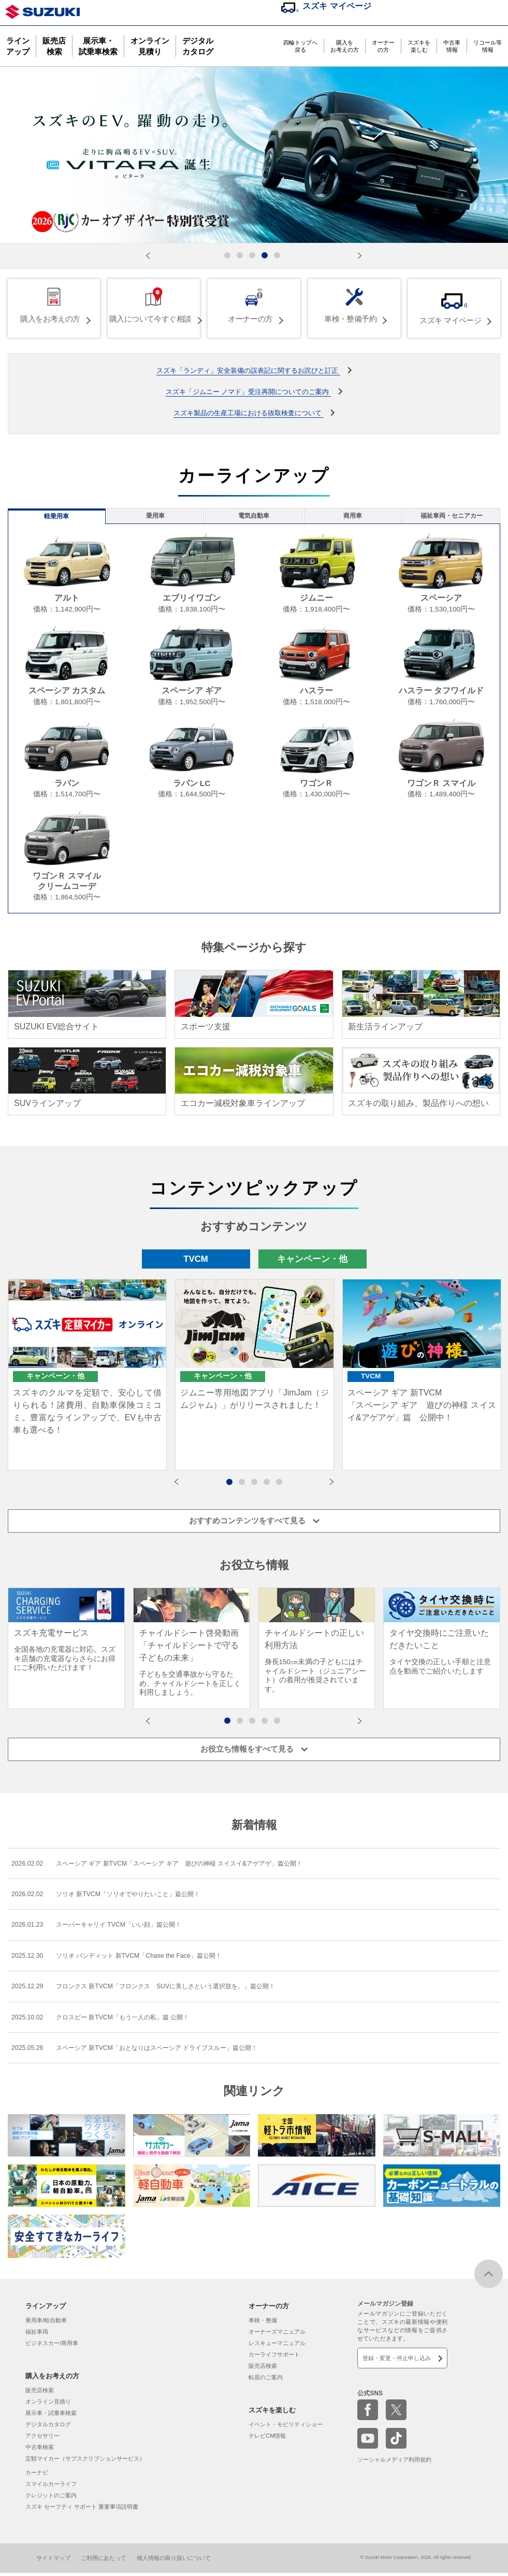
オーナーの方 (383, 46)
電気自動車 (254, 517)
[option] (87, 1381)
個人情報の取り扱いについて (174, 2560)
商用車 (354, 517)
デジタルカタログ (197, 46)
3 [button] (259, 1488)
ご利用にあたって (103, 2560)
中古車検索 (39, 2450)
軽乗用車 (52, 518)
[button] (148, 256)
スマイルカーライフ (51, 2486)
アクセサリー (42, 2438)
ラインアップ (18, 46)
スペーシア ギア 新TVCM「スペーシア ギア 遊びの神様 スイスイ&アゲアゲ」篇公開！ (178, 1860)
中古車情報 (451, 46)
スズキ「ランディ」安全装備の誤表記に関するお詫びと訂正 (248, 368)
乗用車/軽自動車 (46, 2323)
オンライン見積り (149, 46)
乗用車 (153, 517)
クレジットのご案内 (51, 2498)
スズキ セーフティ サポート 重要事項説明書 (81, 2509)
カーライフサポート (274, 2357)
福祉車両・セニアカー (455, 517)
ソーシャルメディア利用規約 (394, 2462)
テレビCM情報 (267, 2438)
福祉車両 (36, 2334)
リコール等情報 (487, 46)
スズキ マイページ (336, 6)
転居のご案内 (266, 2380)
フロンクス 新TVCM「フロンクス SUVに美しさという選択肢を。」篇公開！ (162, 1987)
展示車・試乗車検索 (98, 46)
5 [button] (284, 1488)
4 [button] (272, 1488)
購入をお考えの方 (344, 46)
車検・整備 (263, 2323)
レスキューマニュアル (277, 2345)
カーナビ (36, 2475)
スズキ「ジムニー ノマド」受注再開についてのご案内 (248, 389)
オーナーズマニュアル (277, 2334)
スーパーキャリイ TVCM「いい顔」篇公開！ (108, 1923)
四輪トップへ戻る (300, 46)
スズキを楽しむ (419, 46)
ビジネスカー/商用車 (51, 2345)
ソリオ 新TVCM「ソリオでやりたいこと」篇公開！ (119, 1891)
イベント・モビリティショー (286, 2427)
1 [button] (234, 1488)
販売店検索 (54, 46)
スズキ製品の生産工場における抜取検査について (248, 410)
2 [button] (247, 1488)
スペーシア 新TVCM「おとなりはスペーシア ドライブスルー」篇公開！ (153, 2050)
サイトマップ (53, 2560)
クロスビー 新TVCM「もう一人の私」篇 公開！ (113, 2018)
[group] (66, 1643)
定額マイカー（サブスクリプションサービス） (85, 2461)
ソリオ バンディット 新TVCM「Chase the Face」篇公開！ (130, 1955)
